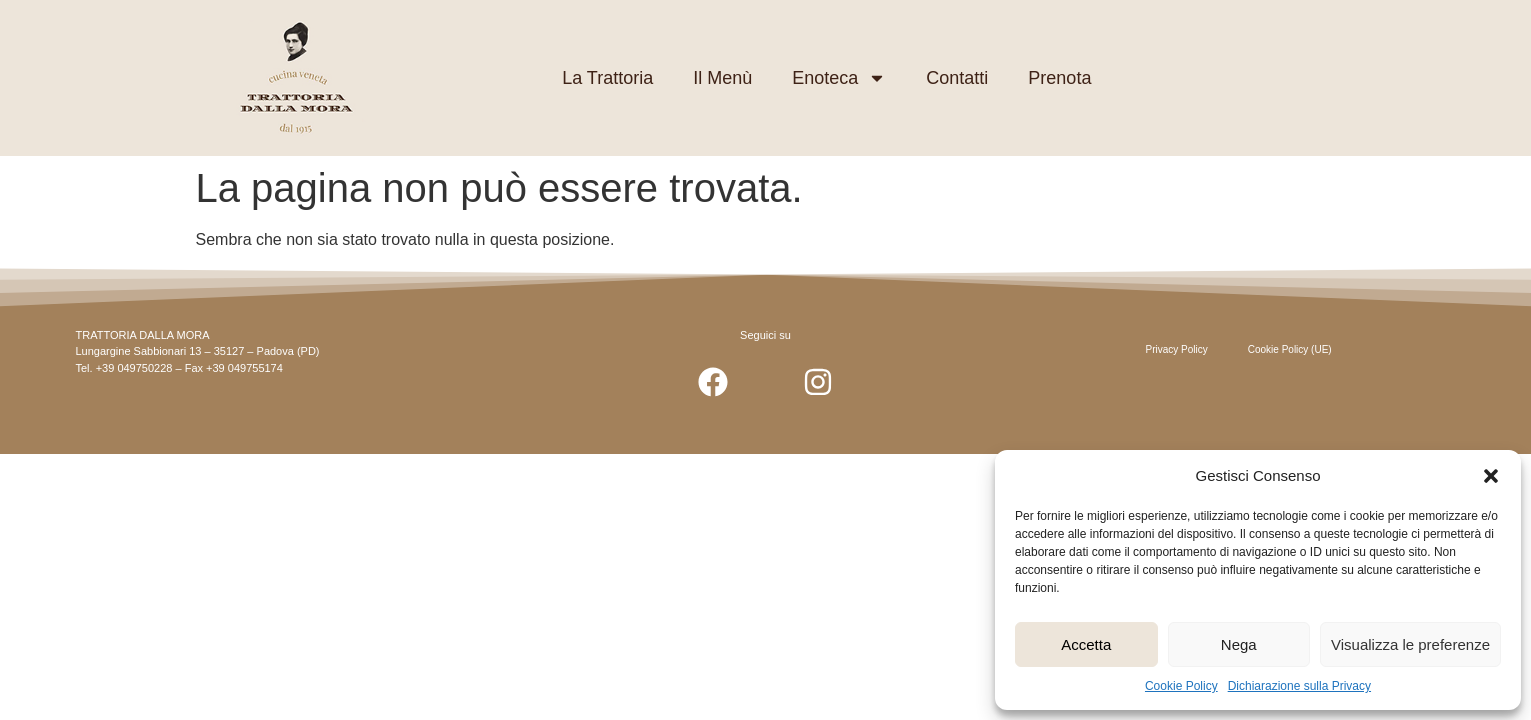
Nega (1239, 644)
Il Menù (722, 78)
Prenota (1059, 78)
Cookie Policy (1181, 686)
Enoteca (839, 78)
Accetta (1086, 644)
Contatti (957, 78)
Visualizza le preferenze (1410, 644)
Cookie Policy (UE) (1290, 349)
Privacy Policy (1177, 349)
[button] (1491, 476)
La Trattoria (607, 78)
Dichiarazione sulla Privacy (1299, 686)
